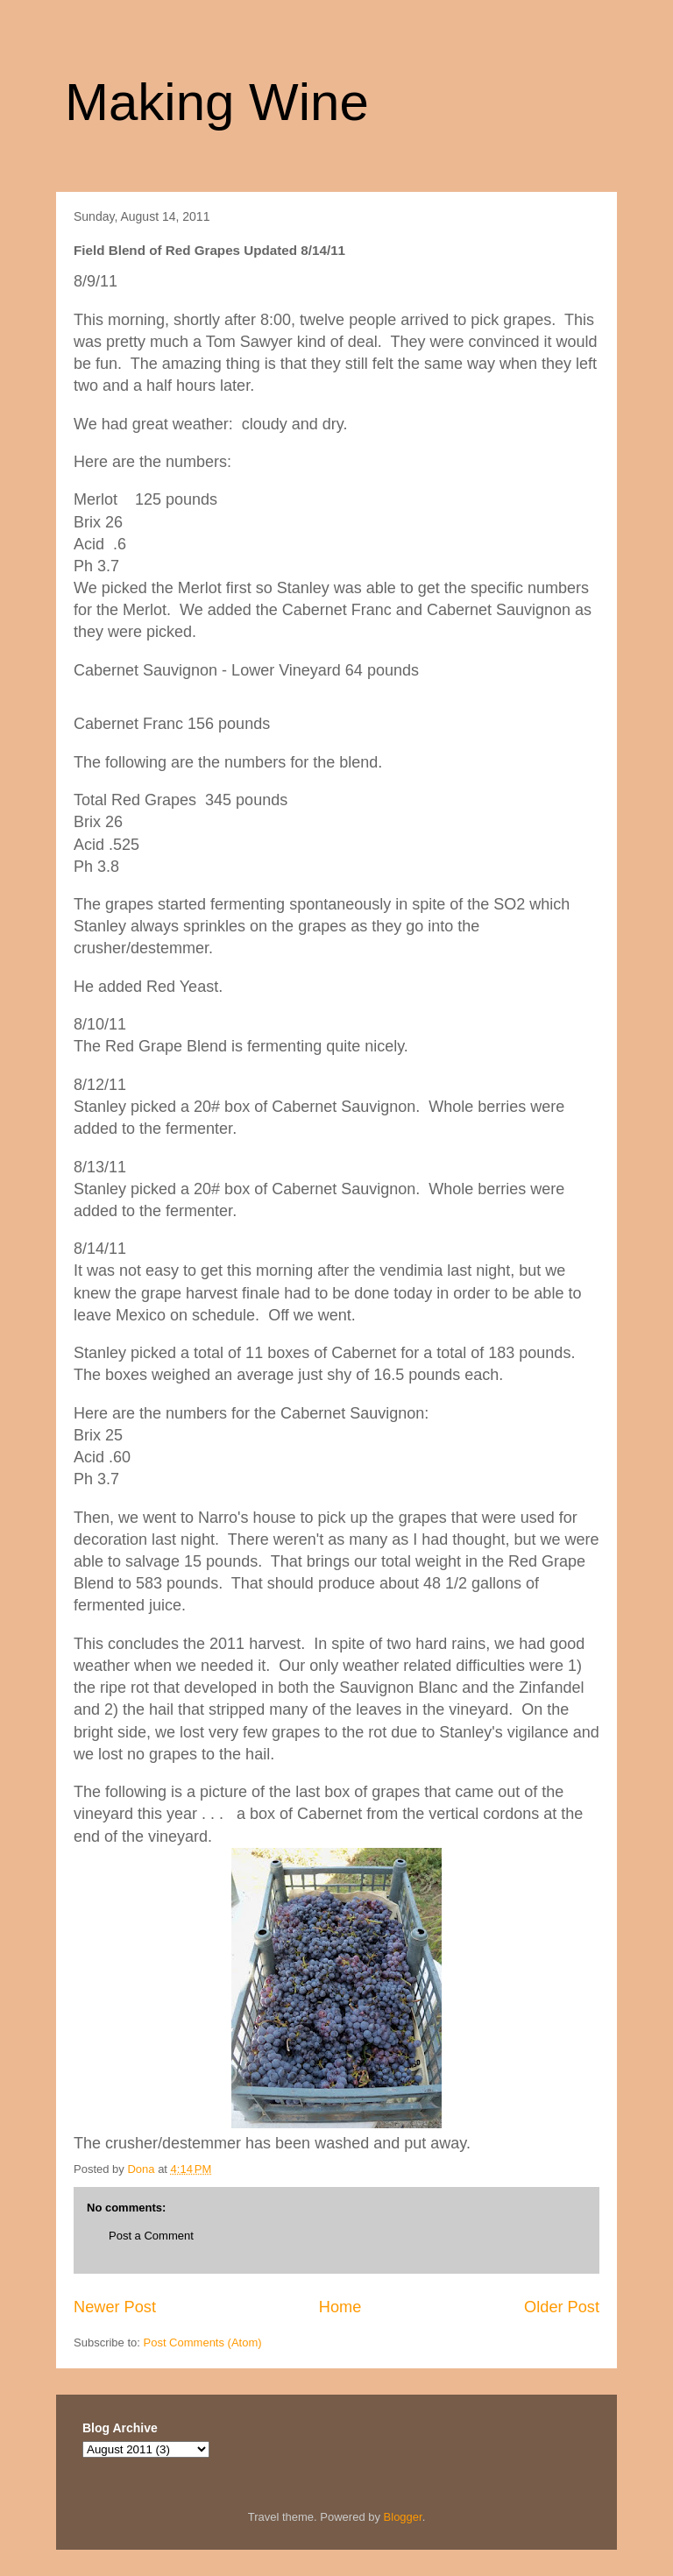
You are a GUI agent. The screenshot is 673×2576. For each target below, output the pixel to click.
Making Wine (217, 102)
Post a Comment (151, 2235)
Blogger (403, 2516)
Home (340, 2307)
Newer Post (115, 2307)
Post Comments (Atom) (203, 2342)
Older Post (561, 2307)
